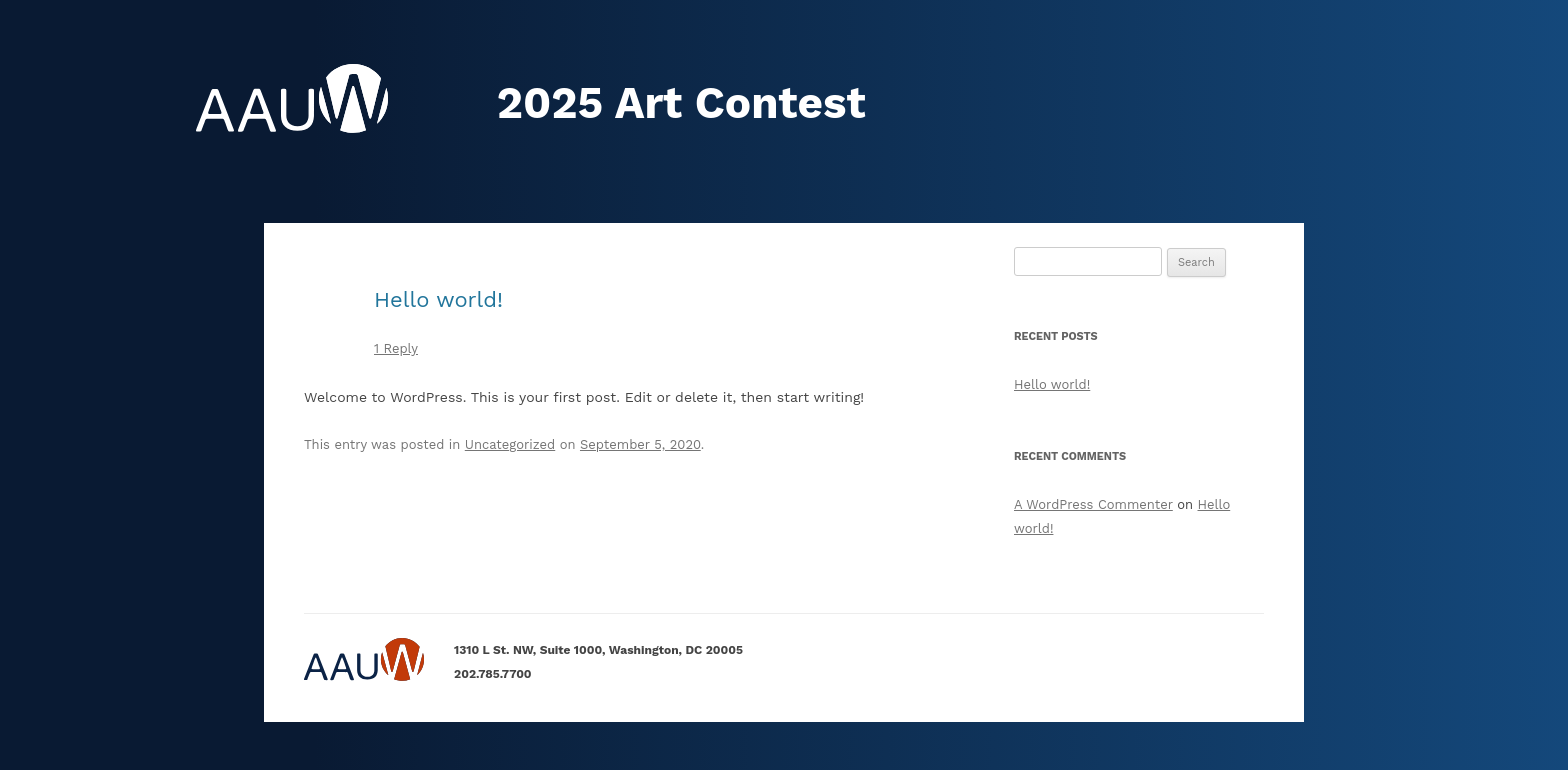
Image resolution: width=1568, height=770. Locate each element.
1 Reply (396, 348)
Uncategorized (510, 444)
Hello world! (438, 299)
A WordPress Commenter (1093, 504)
